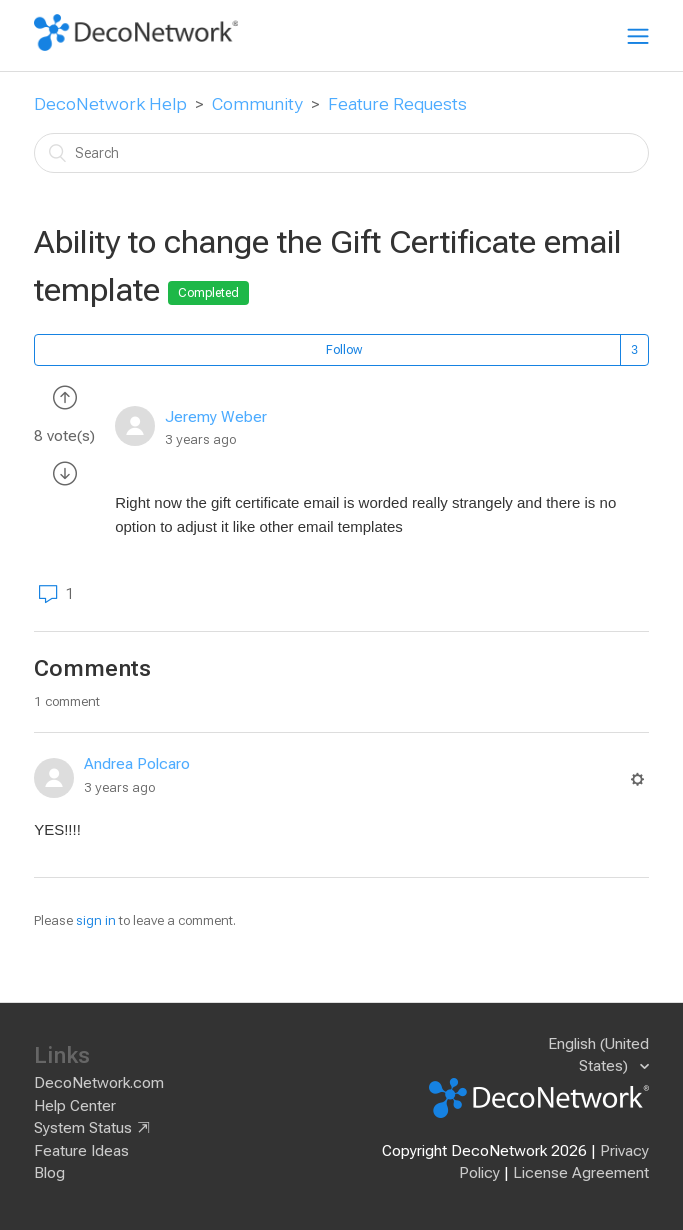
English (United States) (598, 1055)
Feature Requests (397, 104)
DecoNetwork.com (99, 1083)
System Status (83, 1128)
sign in (96, 920)
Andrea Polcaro (137, 764)
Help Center (75, 1106)
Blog (49, 1173)
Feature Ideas (81, 1151)
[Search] (341, 153)
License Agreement (581, 1173)
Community (257, 104)
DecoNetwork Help (110, 104)
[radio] (65, 397)
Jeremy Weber (216, 417)
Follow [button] (344, 350)
